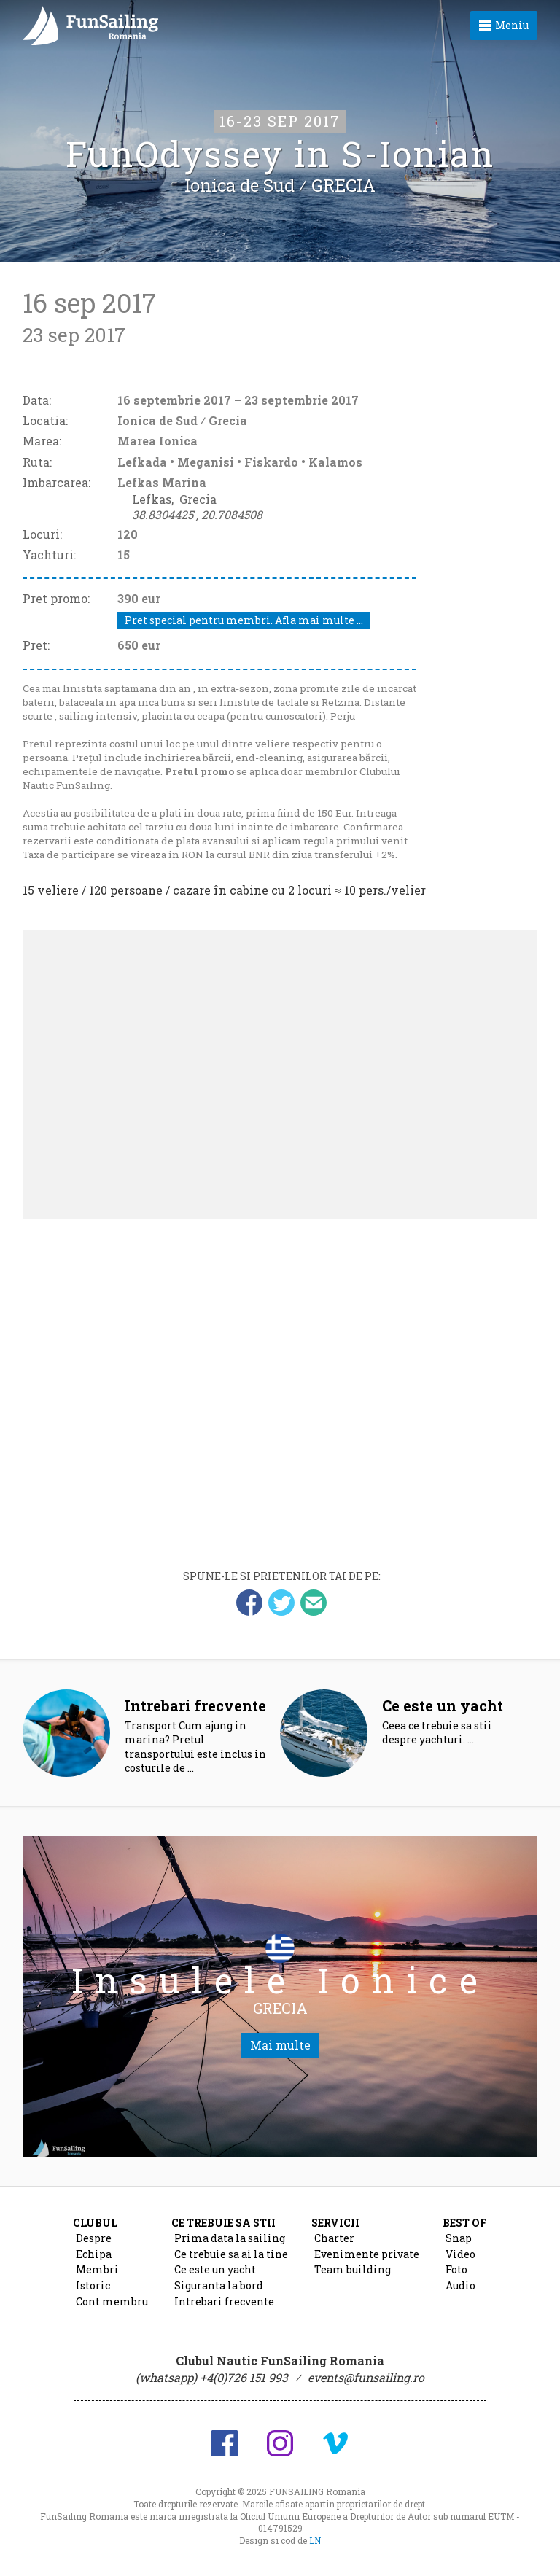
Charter (334, 2238)
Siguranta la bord (218, 2285)
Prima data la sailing (229, 2238)
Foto (456, 2269)
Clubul (95, 2223)
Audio (460, 2285)
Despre (94, 2238)
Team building (352, 2269)
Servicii (335, 2223)
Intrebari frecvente (224, 2301)
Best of (465, 2223)
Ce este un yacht (215, 2269)
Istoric (93, 2285)
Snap (459, 2238)
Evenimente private (366, 2254)
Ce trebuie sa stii (223, 2223)
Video (460, 2254)
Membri (97, 2269)
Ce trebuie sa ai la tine (231, 2254)
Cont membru (112, 2301)
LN (315, 2540)
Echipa (94, 2254)
